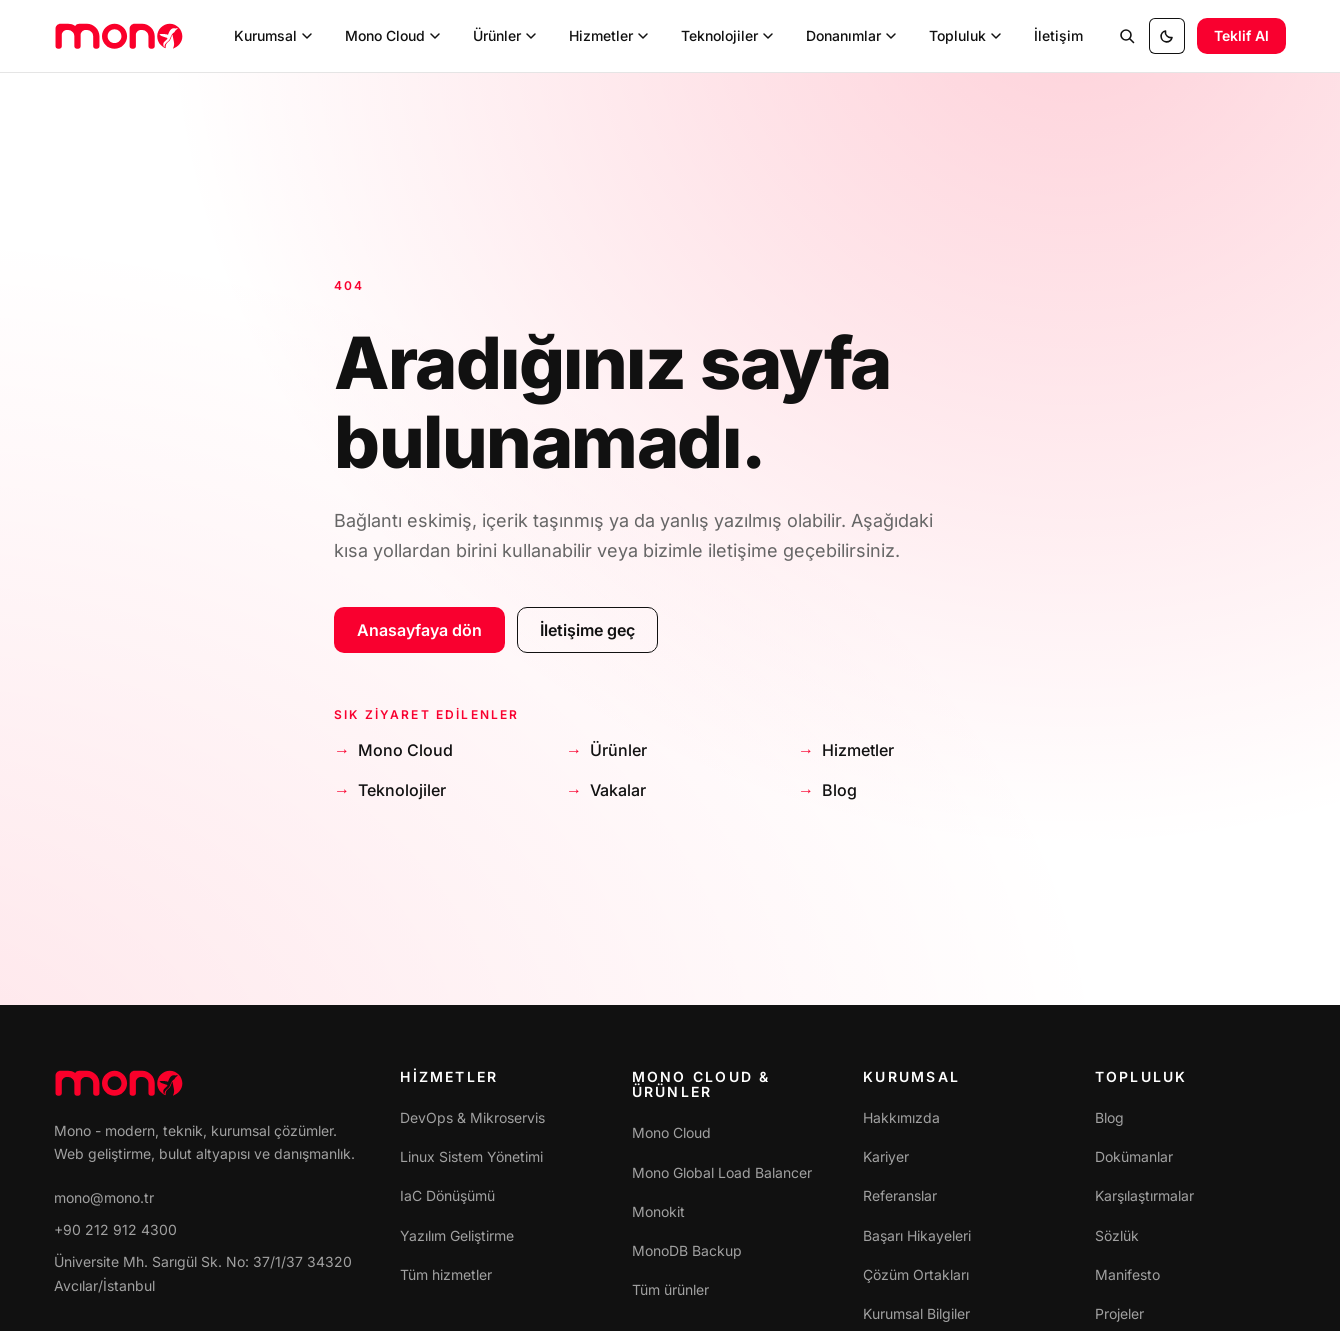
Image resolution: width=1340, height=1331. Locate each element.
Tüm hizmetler (446, 1274)
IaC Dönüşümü (447, 1195)
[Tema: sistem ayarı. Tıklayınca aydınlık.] (1167, 36)
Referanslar (900, 1195)
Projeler (1119, 1313)
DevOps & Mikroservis (472, 1117)
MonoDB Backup (687, 1250)
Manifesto (1127, 1274)
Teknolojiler (402, 790)
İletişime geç (587, 630)
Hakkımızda (901, 1117)
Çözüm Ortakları (916, 1274)
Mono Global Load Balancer (722, 1172)
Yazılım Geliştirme (457, 1235)
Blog (839, 790)
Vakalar (618, 790)
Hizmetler (858, 750)
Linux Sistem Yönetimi (471, 1156)
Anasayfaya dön (419, 630)
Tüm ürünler (670, 1289)
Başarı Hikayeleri (917, 1235)
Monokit (658, 1211)
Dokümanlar (1134, 1156)
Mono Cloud (405, 750)
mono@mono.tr (104, 1197)
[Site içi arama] (1127, 36)
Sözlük (1117, 1235)
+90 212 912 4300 (115, 1229)
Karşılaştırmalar (1144, 1195)
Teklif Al (1241, 35)
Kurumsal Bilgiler (916, 1313)
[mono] (119, 36)
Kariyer (886, 1156)
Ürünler (618, 750)
